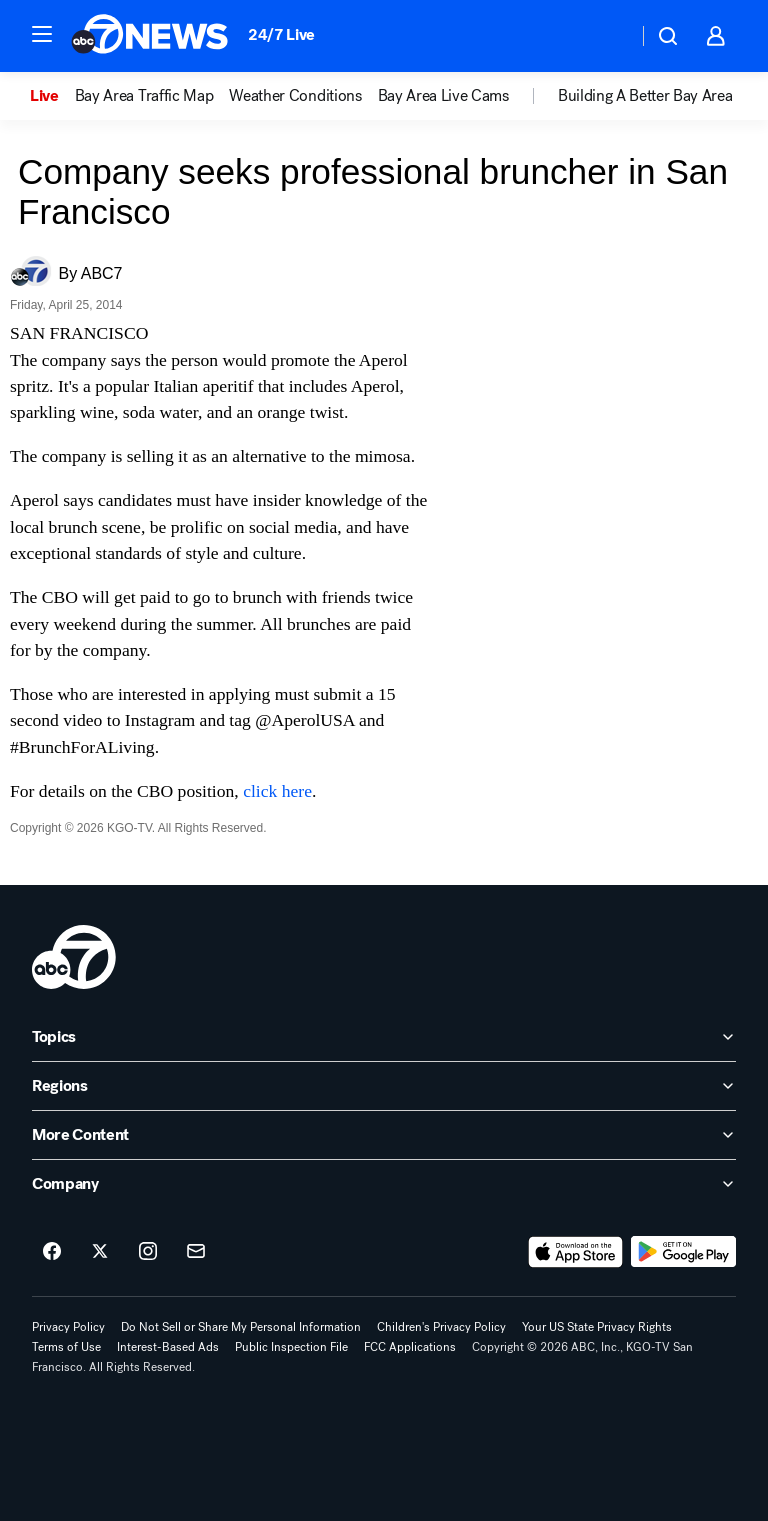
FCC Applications (410, 1347)
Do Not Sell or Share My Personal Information (241, 1327)
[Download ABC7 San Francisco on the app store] (576, 1252)
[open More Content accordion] (384, 1135)
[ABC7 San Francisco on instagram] (148, 1252)
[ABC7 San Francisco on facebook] (52, 1252)
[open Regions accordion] (384, 1086)
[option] (52, 96)
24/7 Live (281, 34)
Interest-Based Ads (168, 1347)
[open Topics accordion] (384, 1037)
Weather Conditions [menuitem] (295, 96)
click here (277, 791)
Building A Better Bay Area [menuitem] (645, 96)
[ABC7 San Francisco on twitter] (100, 1252)
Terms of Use (66, 1347)
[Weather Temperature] (606, 36)
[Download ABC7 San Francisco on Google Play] (683, 1252)
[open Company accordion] (384, 1184)
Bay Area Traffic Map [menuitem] (144, 96)
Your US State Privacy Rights (597, 1327)
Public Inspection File (291, 1347)
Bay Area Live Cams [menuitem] (443, 96)
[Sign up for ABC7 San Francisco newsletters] (196, 1252)
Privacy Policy (68, 1327)
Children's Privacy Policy (441, 1327)
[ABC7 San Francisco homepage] (149, 36)
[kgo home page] (74, 957)
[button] (42, 34)
